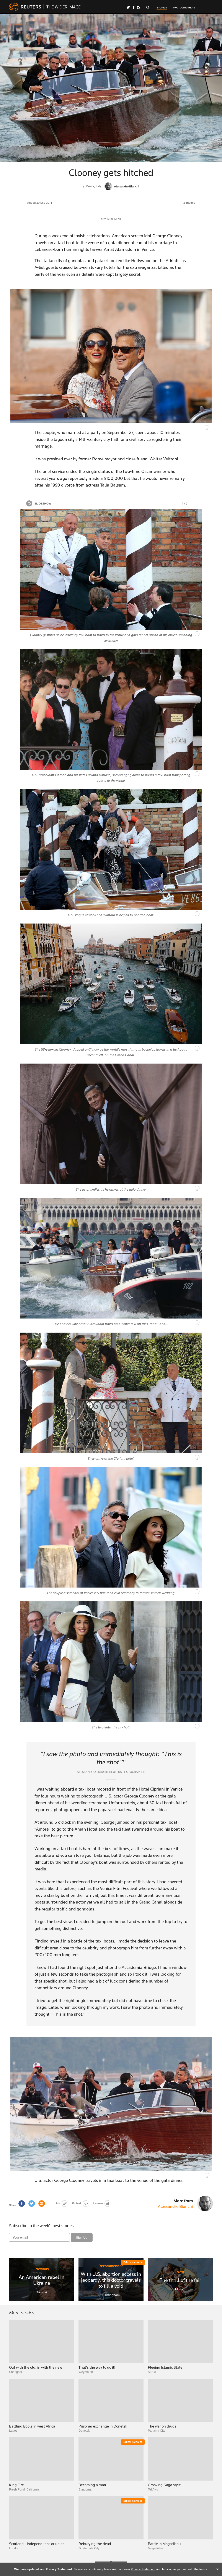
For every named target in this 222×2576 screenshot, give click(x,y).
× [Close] (217, 2569)
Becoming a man (92, 2485)
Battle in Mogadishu (164, 2543)
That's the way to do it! (96, 2367)
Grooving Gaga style (164, 2485)
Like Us (133, 7)
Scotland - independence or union (37, 2543)
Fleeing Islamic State (165, 2367)
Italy (98, 186)
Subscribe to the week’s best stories (41, 2225)
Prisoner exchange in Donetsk (102, 2426)
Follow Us (128, 7)
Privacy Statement (143, 2569)
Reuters (25, 7)
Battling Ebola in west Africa (32, 2426)
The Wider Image (62, 6)
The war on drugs (162, 2426)
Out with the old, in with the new (35, 2367)
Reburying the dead (94, 2543)
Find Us (138, 7)
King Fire (16, 2485)
